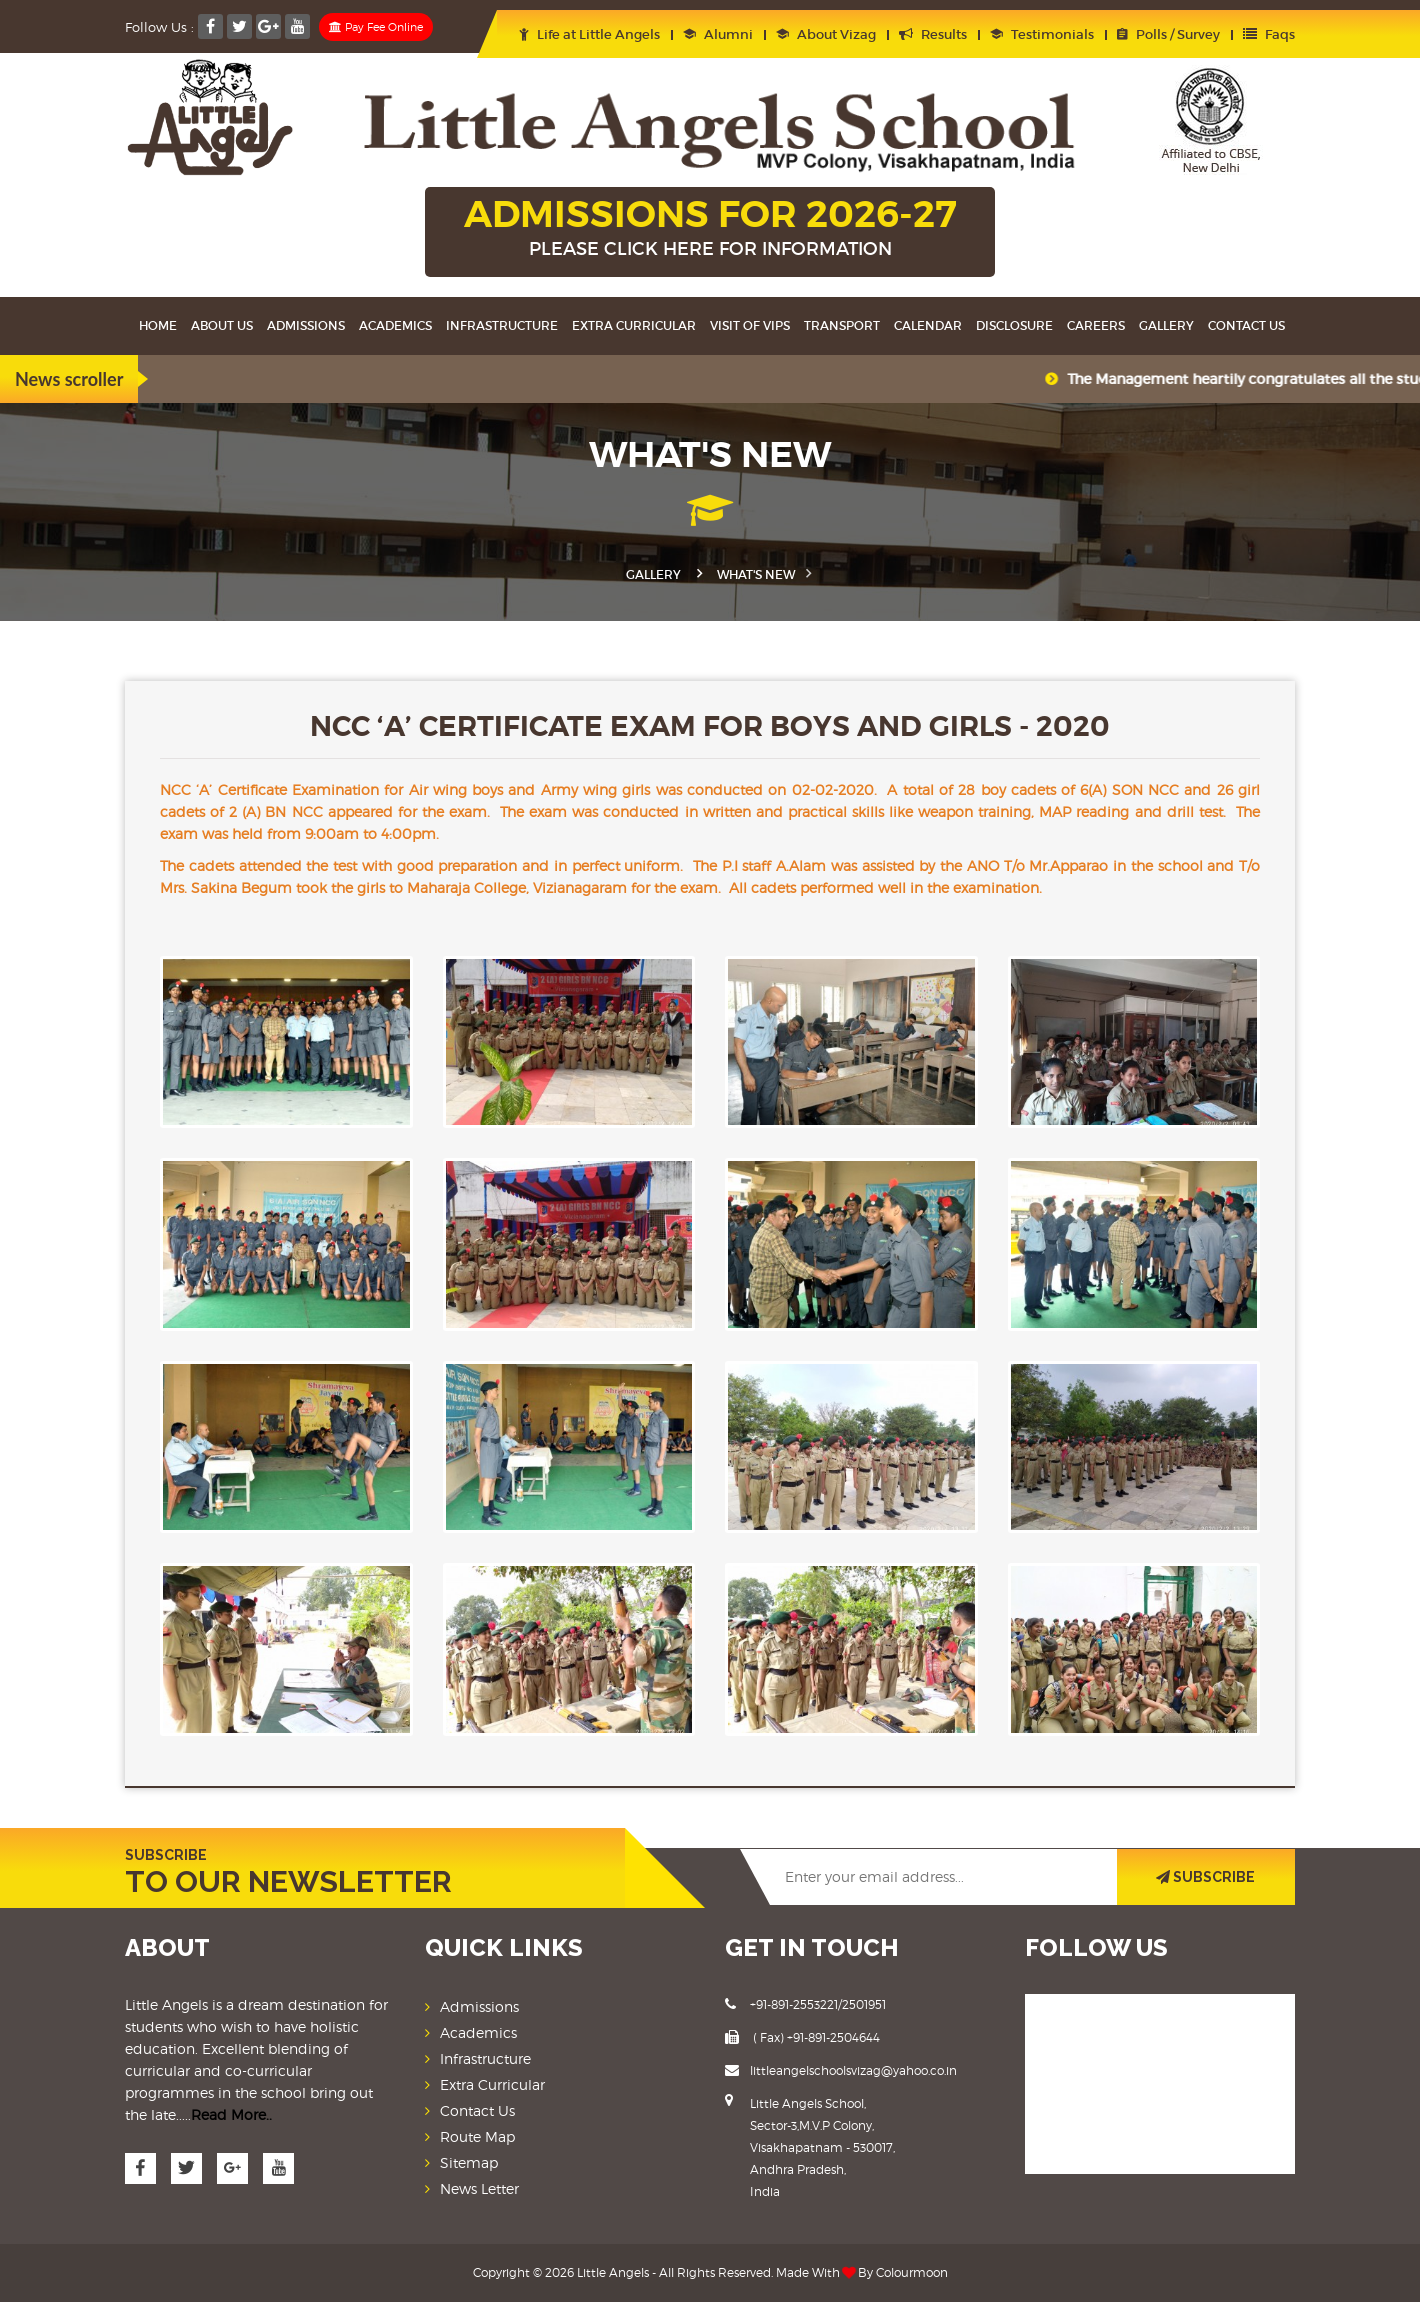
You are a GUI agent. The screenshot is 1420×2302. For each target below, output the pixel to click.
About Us (222, 325)
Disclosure (1014, 325)
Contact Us (1246, 325)
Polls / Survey (1168, 34)
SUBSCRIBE (1205, 1877)
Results (933, 34)
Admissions (306, 325)
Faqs (1269, 34)
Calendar (928, 325)
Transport (842, 325)
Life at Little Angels (589, 34)
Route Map (477, 2136)
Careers (1096, 325)
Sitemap (469, 2162)
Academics (395, 325)
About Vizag (826, 34)
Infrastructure (502, 325)
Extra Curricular (634, 325)
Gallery (1166, 325)
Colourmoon (912, 2272)
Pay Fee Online (376, 27)
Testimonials (1042, 34)
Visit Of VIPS (750, 325)
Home (158, 325)
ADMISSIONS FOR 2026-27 (710, 229)
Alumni (718, 34)
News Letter (479, 2188)
